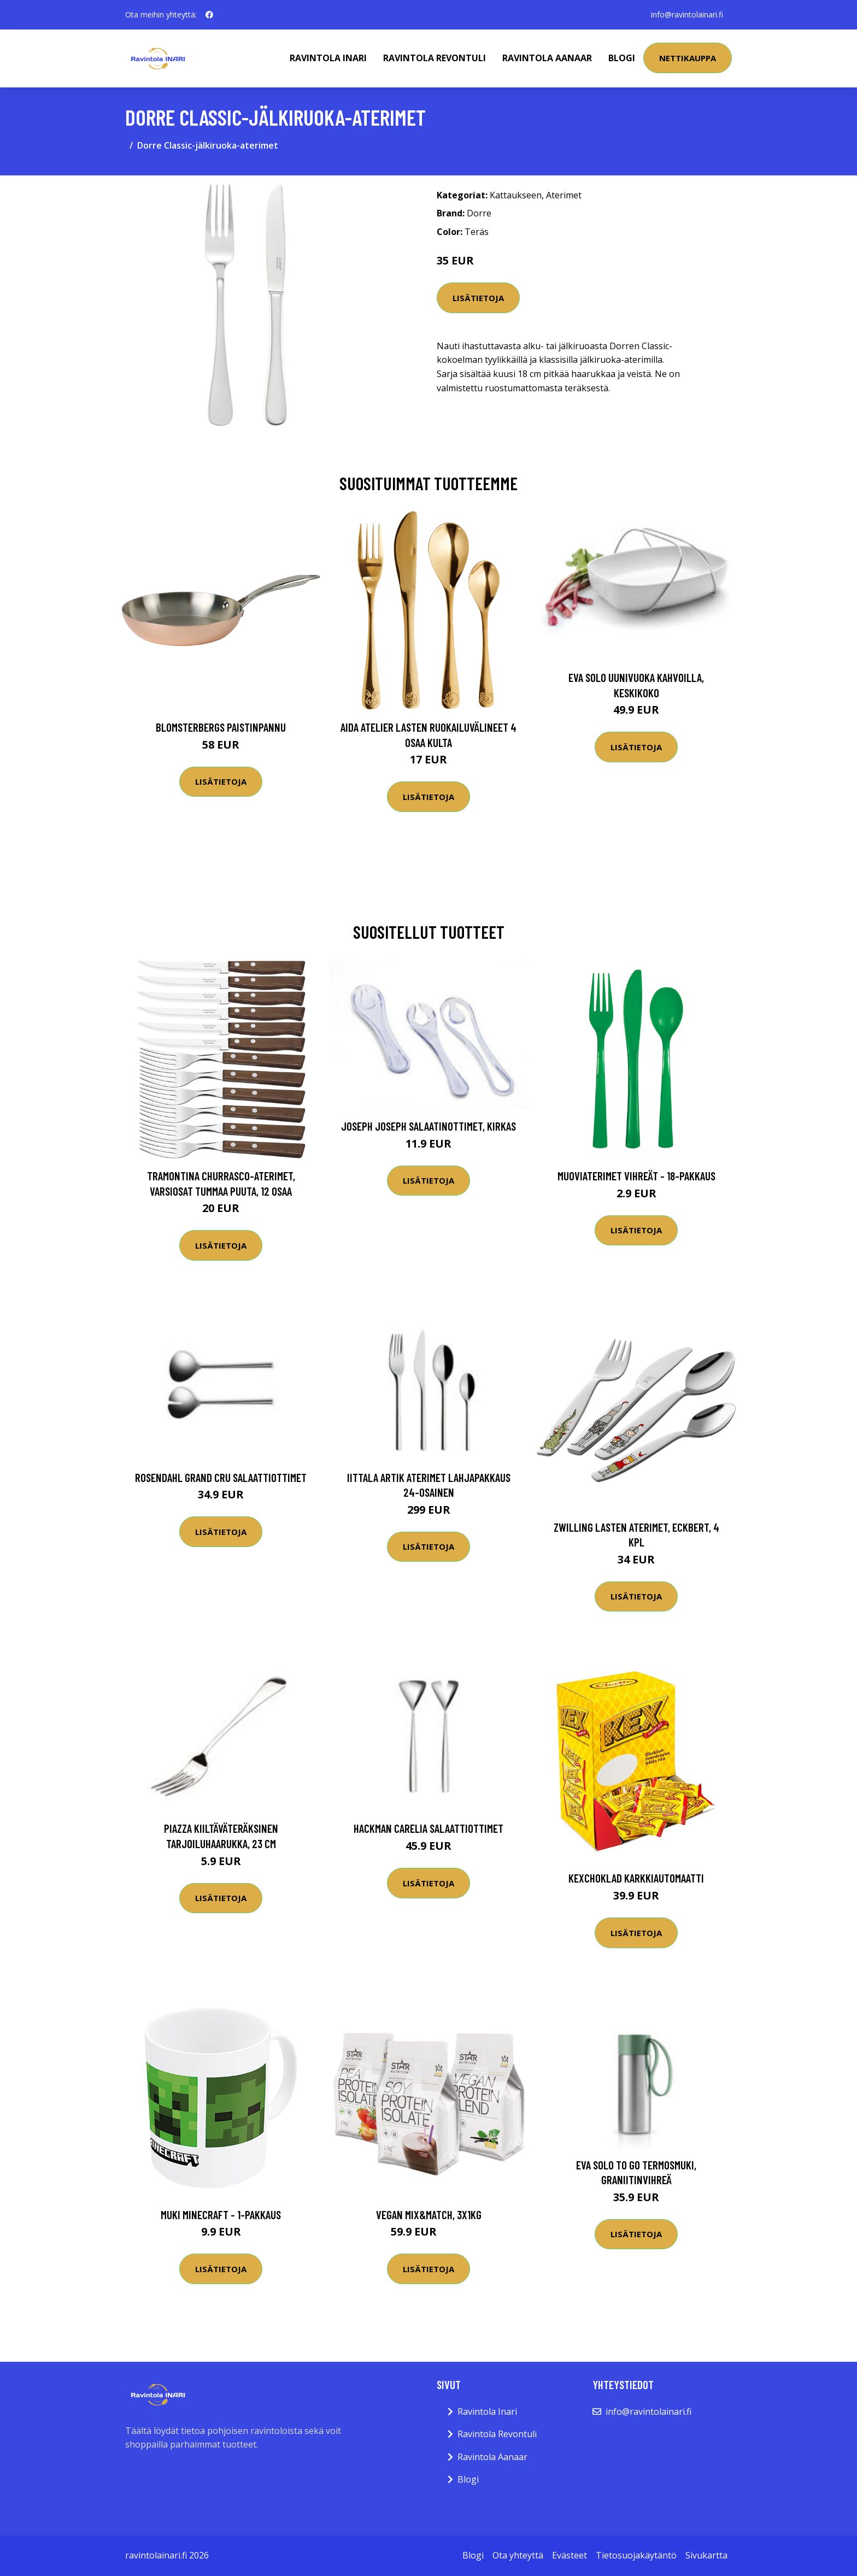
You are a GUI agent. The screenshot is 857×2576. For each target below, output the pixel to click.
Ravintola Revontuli (434, 58)
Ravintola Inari (328, 58)
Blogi (621, 58)
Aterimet (564, 195)
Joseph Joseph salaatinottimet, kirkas (428, 1126)
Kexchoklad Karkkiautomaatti (636, 1878)
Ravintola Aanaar (547, 58)
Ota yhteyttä (517, 2555)
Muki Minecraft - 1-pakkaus (221, 2214)
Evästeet (569, 2555)
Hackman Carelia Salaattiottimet (428, 1828)
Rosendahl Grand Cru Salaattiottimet (221, 1477)
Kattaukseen (516, 195)
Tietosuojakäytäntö (636, 2555)
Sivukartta (706, 2555)
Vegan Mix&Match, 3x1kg (429, 2214)
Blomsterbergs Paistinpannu (221, 727)
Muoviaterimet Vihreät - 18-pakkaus (636, 1176)
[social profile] (209, 14)
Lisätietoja (478, 297)
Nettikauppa (687, 57)
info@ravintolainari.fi (687, 14)
